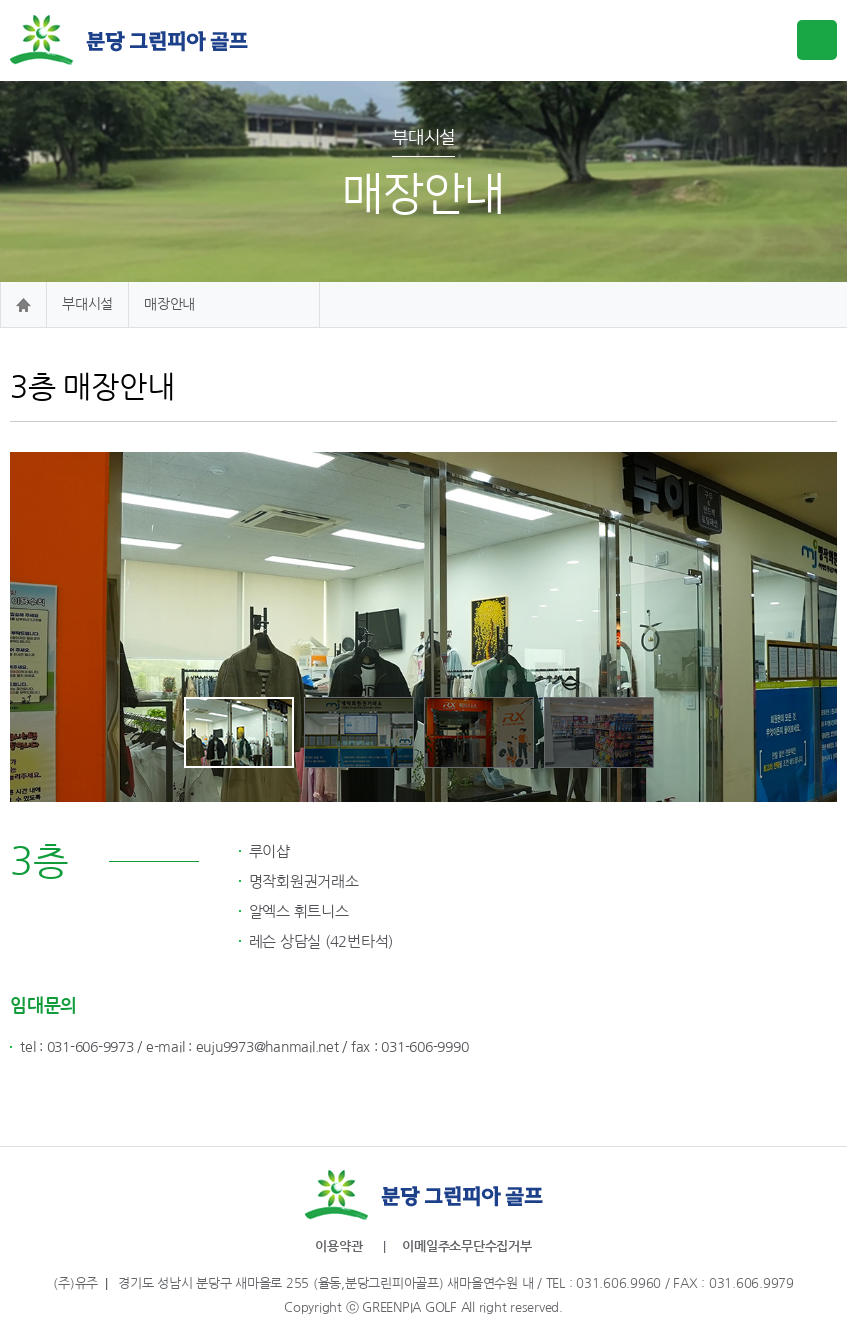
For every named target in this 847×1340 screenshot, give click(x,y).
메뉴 (817, 40)
